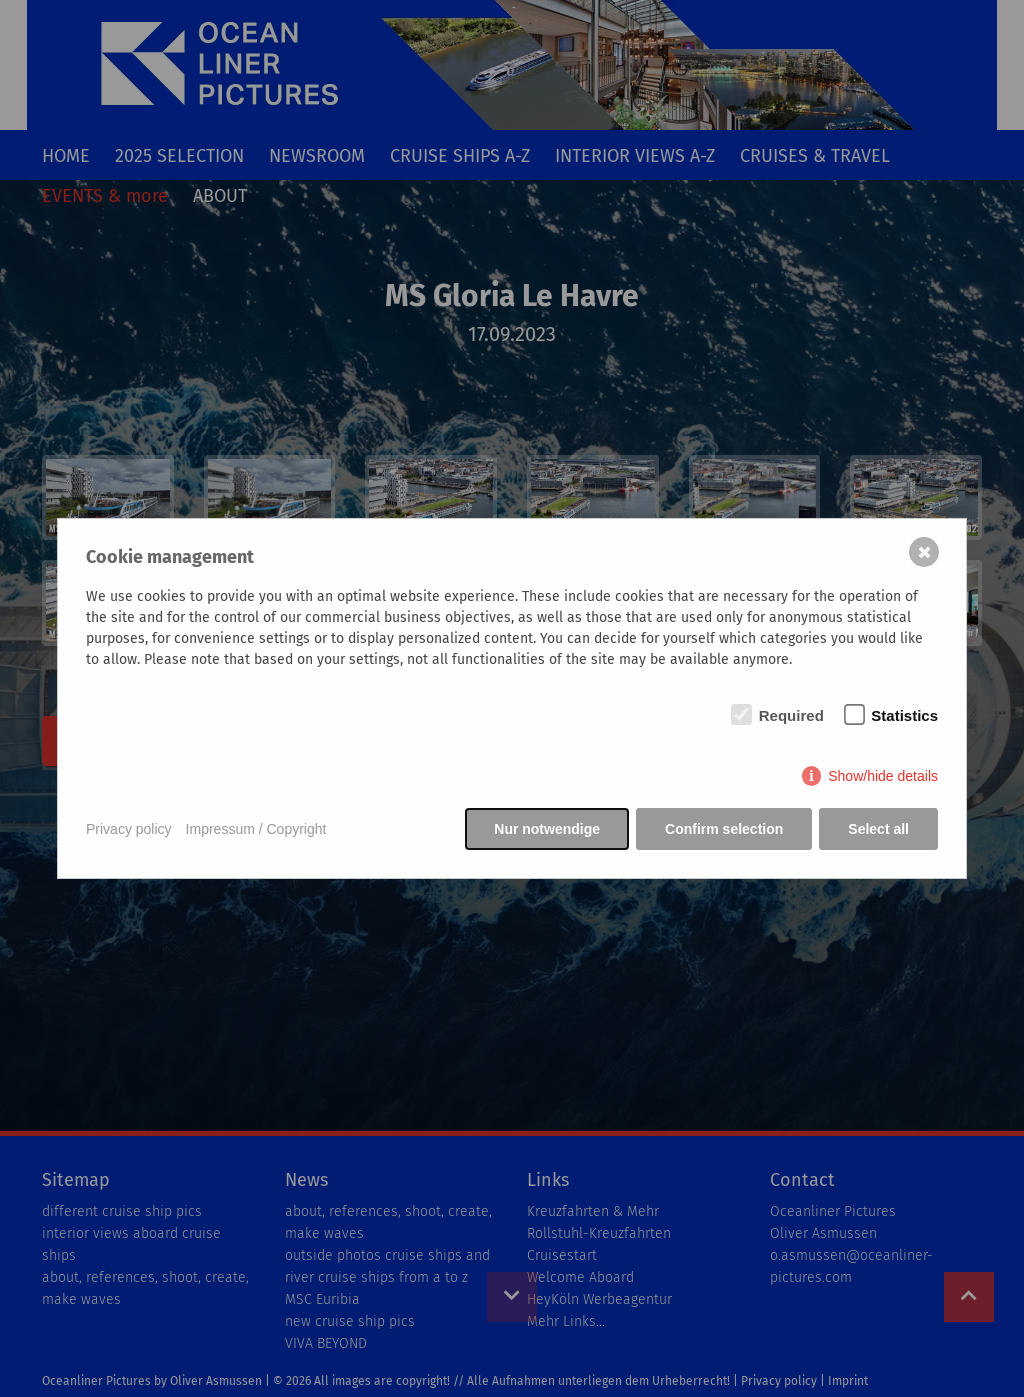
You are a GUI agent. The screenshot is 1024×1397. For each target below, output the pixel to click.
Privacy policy (129, 829)
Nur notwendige (547, 829)
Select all (878, 829)
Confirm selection (724, 829)
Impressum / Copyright (256, 829)
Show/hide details (883, 776)
